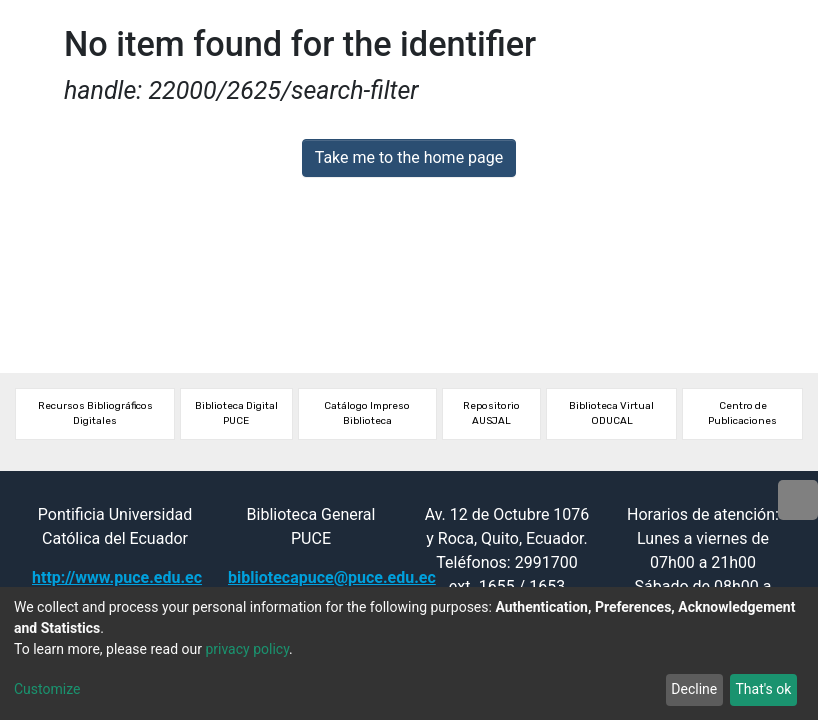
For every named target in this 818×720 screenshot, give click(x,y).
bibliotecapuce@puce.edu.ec (332, 577)
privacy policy (247, 649)
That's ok (763, 689)
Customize (47, 689)
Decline (694, 689)
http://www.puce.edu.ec (117, 577)
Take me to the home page (409, 157)
